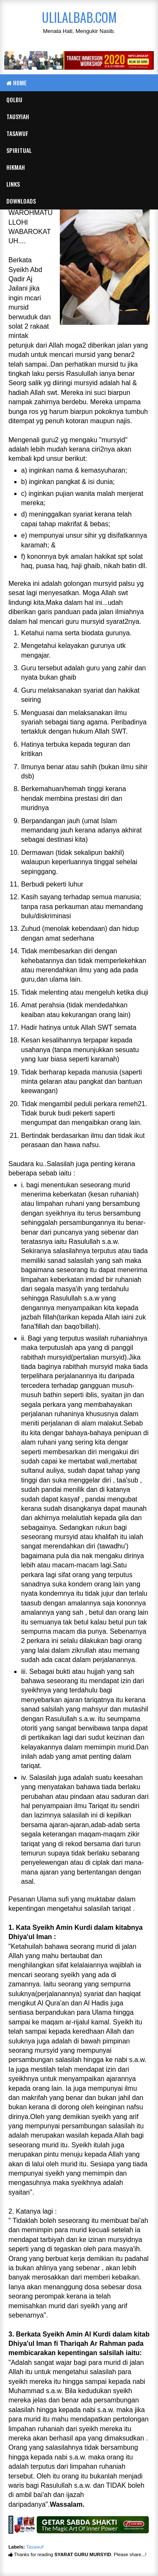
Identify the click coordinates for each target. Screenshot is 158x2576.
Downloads (21, 200)
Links (13, 184)
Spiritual (19, 150)
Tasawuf (17, 133)
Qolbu (14, 99)
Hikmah (15, 167)
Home (16, 82)
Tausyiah (17, 116)
